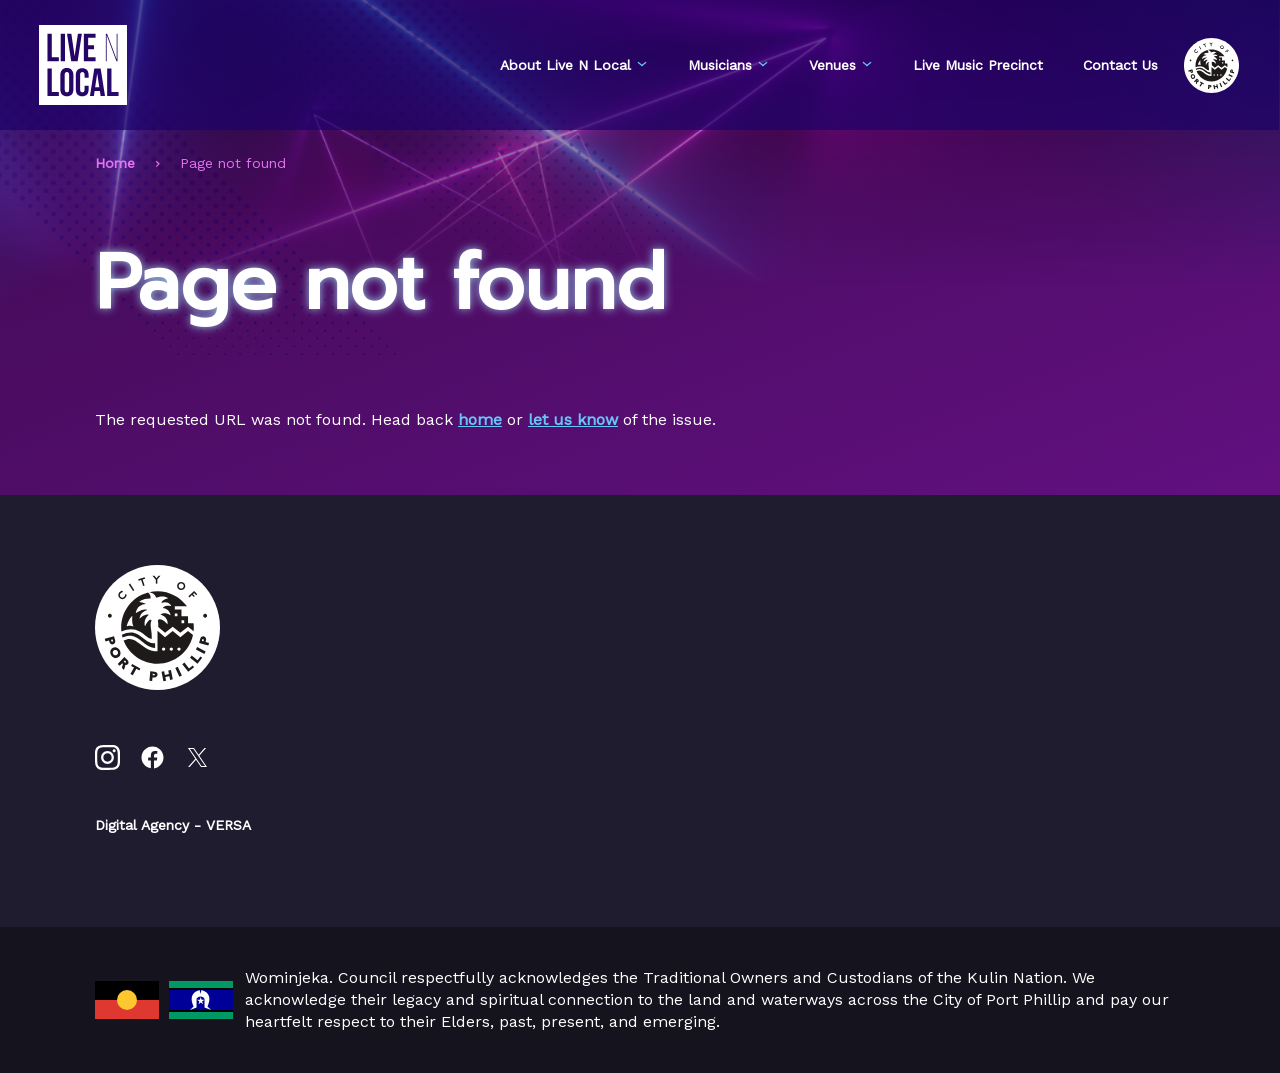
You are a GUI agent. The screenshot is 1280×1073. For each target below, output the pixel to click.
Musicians (728, 65)
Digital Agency (142, 825)
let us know (573, 419)
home (480, 419)
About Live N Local (574, 65)
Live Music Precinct (978, 65)
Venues (841, 65)
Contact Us (1120, 65)
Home (115, 163)
